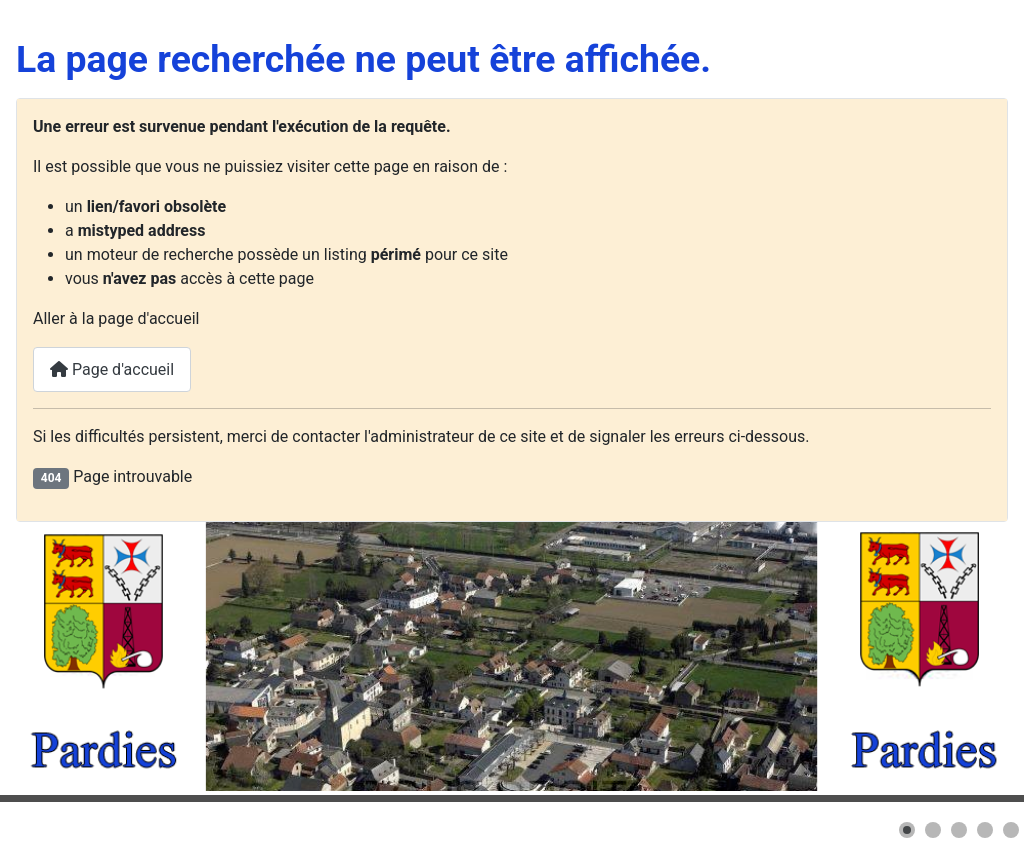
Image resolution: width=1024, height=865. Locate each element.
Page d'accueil (112, 369)
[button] (907, 830)
